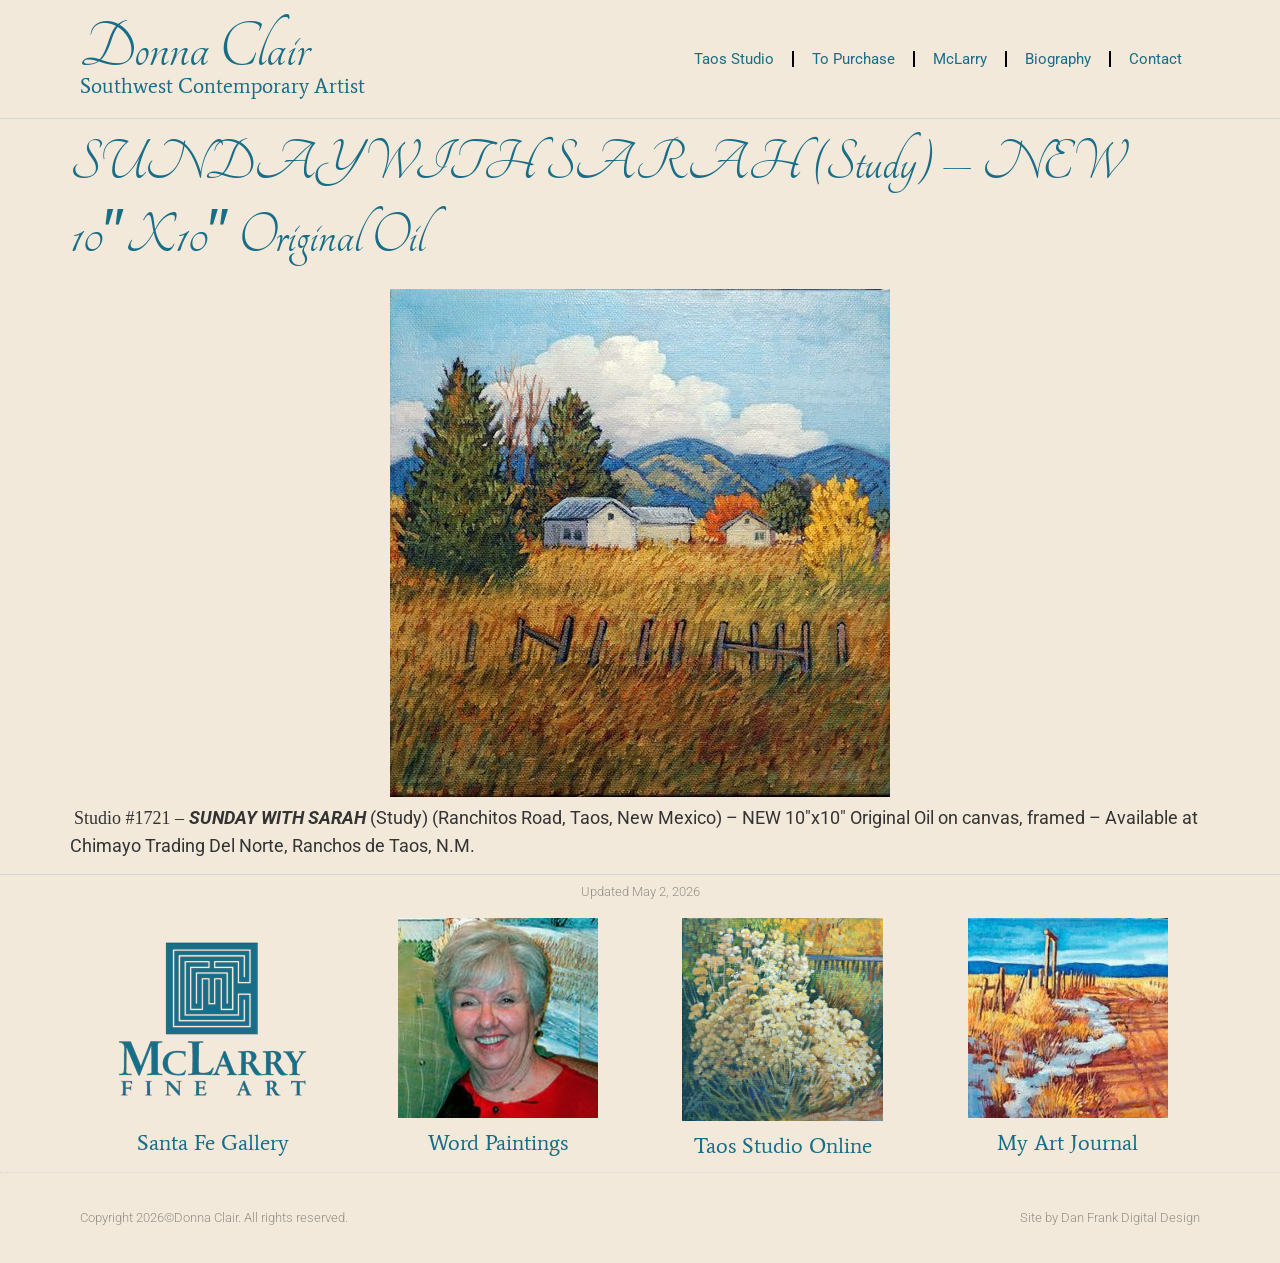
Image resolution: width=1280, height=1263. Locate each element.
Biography (1058, 59)
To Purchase (853, 59)
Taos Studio (734, 59)
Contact (1155, 59)
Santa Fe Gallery (213, 1142)
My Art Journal (1067, 1142)
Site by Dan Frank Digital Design (1110, 1217)
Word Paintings (498, 1142)
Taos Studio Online (783, 1145)
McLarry (960, 59)
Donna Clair (194, 48)
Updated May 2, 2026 (640, 891)
